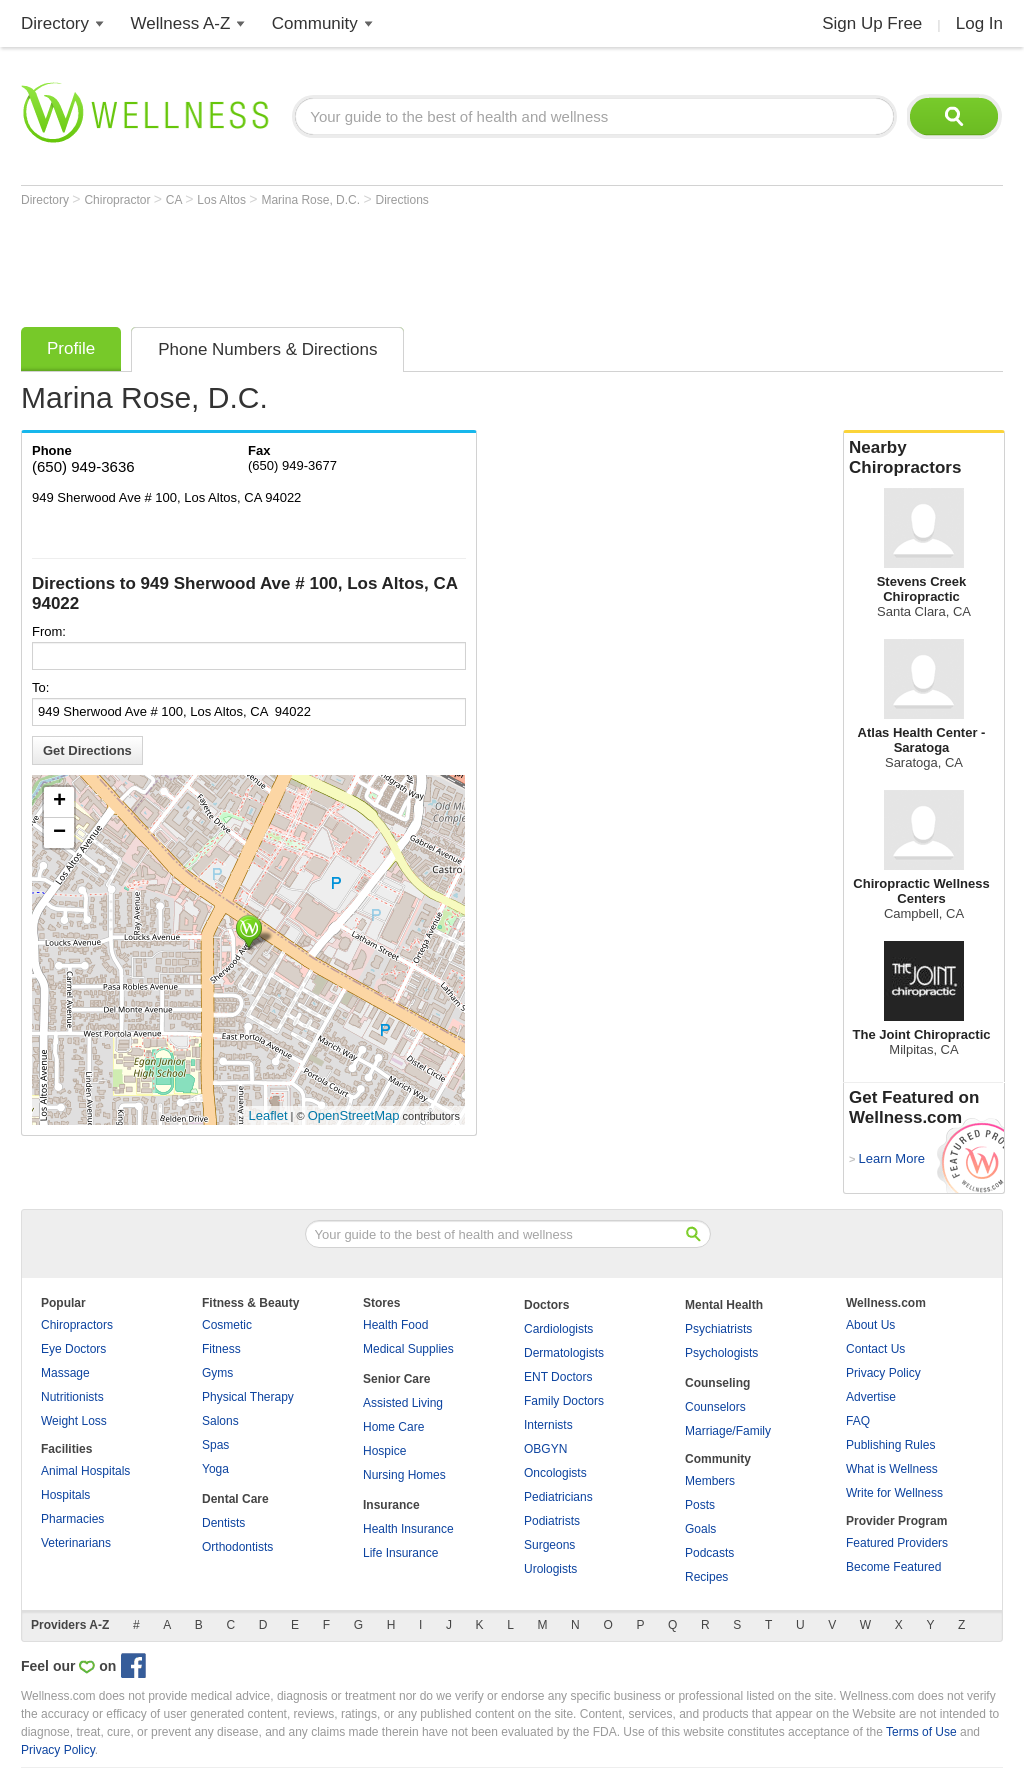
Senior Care (396, 1379)
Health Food (395, 1325)
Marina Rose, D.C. (312, 200)
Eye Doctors (73, 1349)
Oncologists (555, 1473)
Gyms (217, 1373)
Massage (65, 1373)
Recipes (706, 1577)
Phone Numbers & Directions (267, 349)
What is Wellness (892, 1469)
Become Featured (893, 1567)
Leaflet (268, 1115)
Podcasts (709, 1553)
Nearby (924, 458)
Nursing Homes (404, 1475)
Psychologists (721, 1353)
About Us (870, 1325)
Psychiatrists (718, 1329)
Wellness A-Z (181, 23)
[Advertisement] (385, 262)
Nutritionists (72, 1397)
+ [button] (59, 802)
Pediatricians (558, 1497)
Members (710, 1481)
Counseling (717, 1383)
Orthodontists (237, 1547)
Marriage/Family (728, 1431)
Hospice (384, 1451)
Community (315, 23)
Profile (71, 348)
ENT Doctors (558, 1377)
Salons (220, 1421)
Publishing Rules (890, 1445)
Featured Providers (897, 1543)
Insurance (391, 1505)
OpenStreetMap (354, 1115)
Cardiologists (558, 1329)
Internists (548, 1425)
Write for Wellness (894, 1493)
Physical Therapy (248, 1397)
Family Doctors (564, 1401)
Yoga (215, 1469)
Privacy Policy (883, 1373)
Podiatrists (552, 1521)
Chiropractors (77, 1325)
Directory (55, 23)
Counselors (715, 1407)
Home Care (393, 1427)
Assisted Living (403, 1403)
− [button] (59, 833)
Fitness (221, 1349)
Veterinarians (76, 1543)
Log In (979, 23)
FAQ (858, 1421)
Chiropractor (118, 200)
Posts (700, 1505)
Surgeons (549, 1545)
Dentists (223, 1523)
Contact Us (875, 1349)
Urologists (550, 1569)
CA (175, 200)
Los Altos (223, 200)
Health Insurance (408, 1529)
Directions (402, 200)
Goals (700, 1529)
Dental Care (235, 1499)
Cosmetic (227, 1325)
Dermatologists (564, 1353)
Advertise (871, 1397)
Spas (215, 1445)
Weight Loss (74, 1421)
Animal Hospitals (85, 1471)
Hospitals (65, 1495)
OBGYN (545, 1449)
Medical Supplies (408, 1349)
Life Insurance (400, 1553)
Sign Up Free (872, 23)
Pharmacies (72, 1519)
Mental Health (724, 1305)
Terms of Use (921, 1732)
